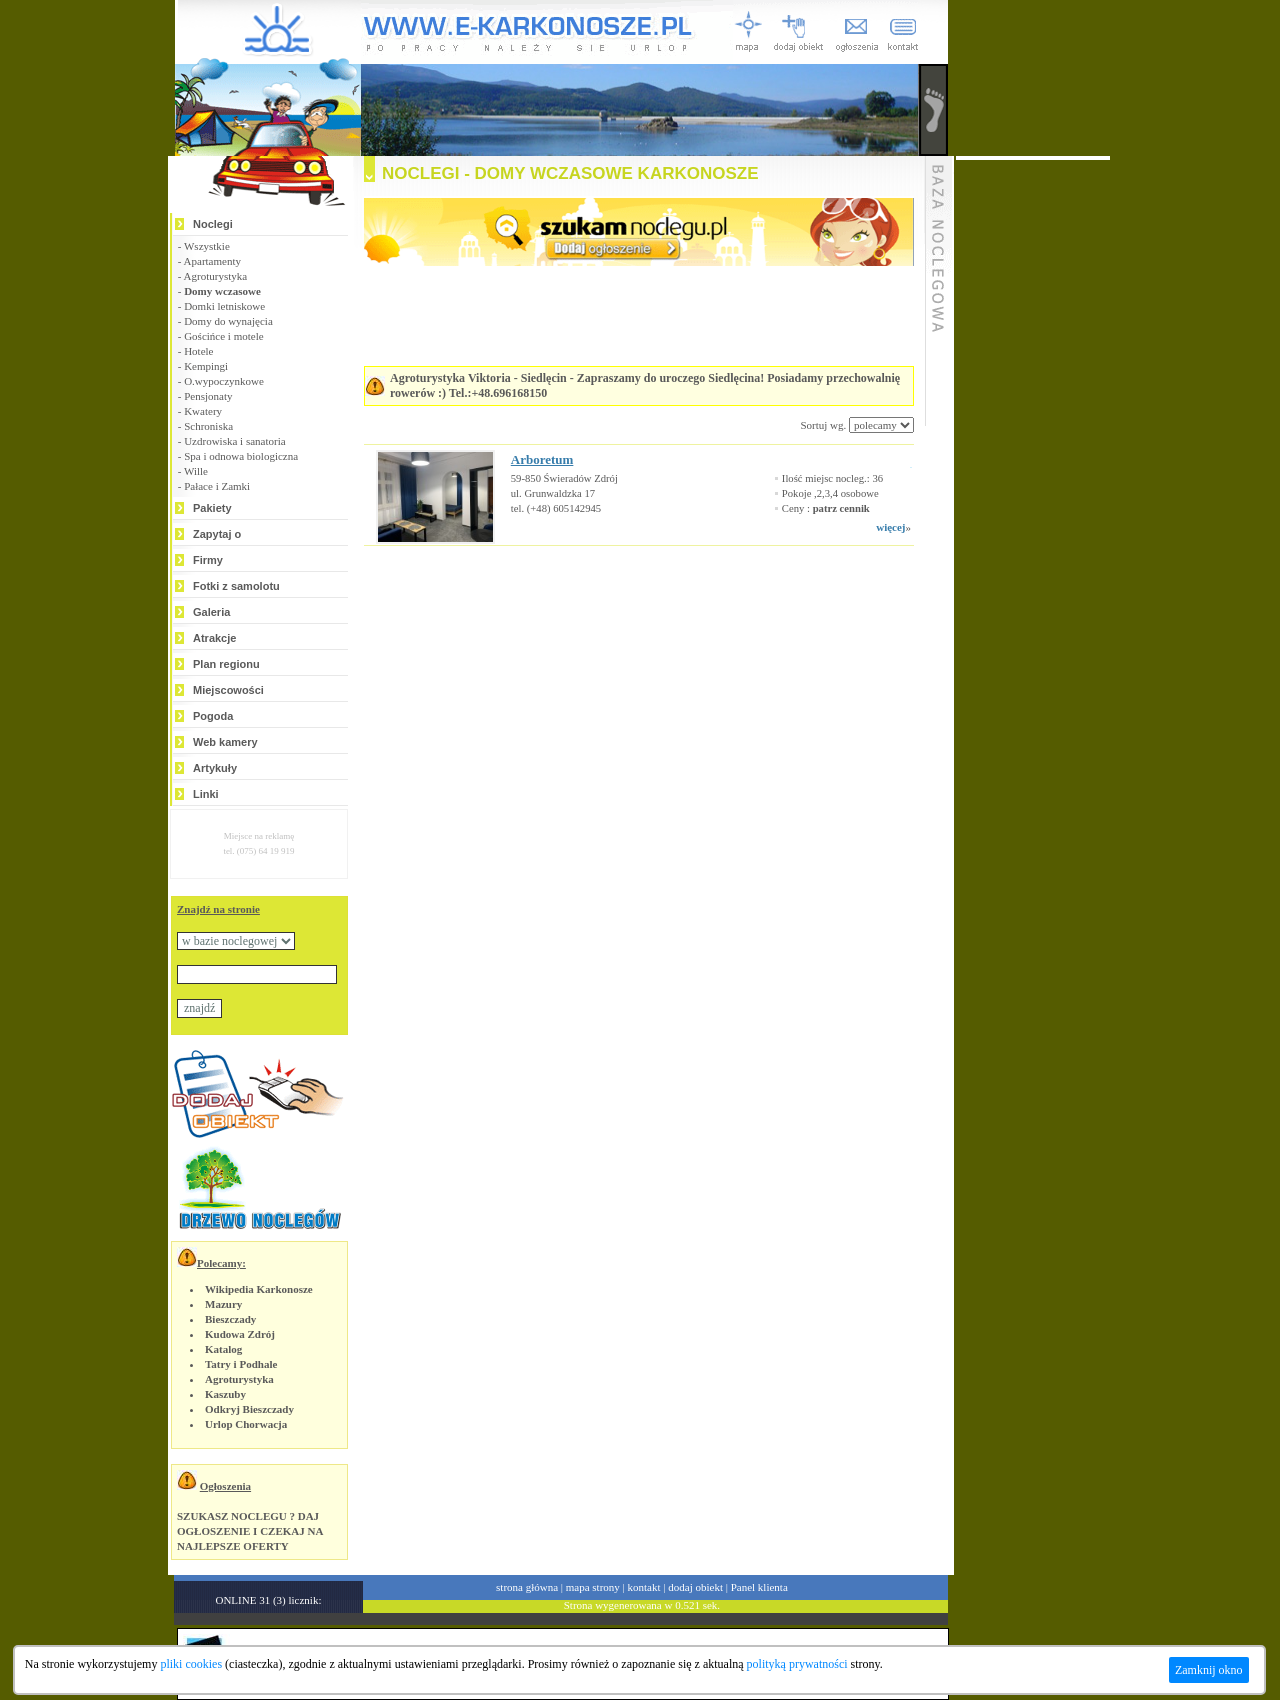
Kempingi (206, 366)
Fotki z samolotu (236, 586)
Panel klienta (759, 1587)
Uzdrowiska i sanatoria (234, 441)
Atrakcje (214, 638)
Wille (196, 471)
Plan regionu (226, 664)
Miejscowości (228, 690)
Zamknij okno (1209, 1670)
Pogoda (213, 716)
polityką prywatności (797, 1664)
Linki (206, 794)
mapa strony (593, 1587)
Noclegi (213, 224)
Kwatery (203, 411)
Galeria (211, 612)
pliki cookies (191, 1664)
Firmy (208, 560)
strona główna (527, 1587)
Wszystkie (207, 246)
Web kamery (225, 742)
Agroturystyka (216, 276)
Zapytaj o (217, 534)
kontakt (644, 1587)
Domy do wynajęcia (228, 321)
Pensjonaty (208, 396)
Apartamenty (212, 261)
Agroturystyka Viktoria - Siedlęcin (478, 378)
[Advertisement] (614, 606)
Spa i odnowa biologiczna (241, 456)
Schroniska (208, 426)
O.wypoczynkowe (224, 381)
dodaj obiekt (695, 1587)
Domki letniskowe (224, 306)
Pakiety (212, 508)
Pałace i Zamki (217, 486)
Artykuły (215, 768)
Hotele (198, 351)
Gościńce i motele (223, 336)
